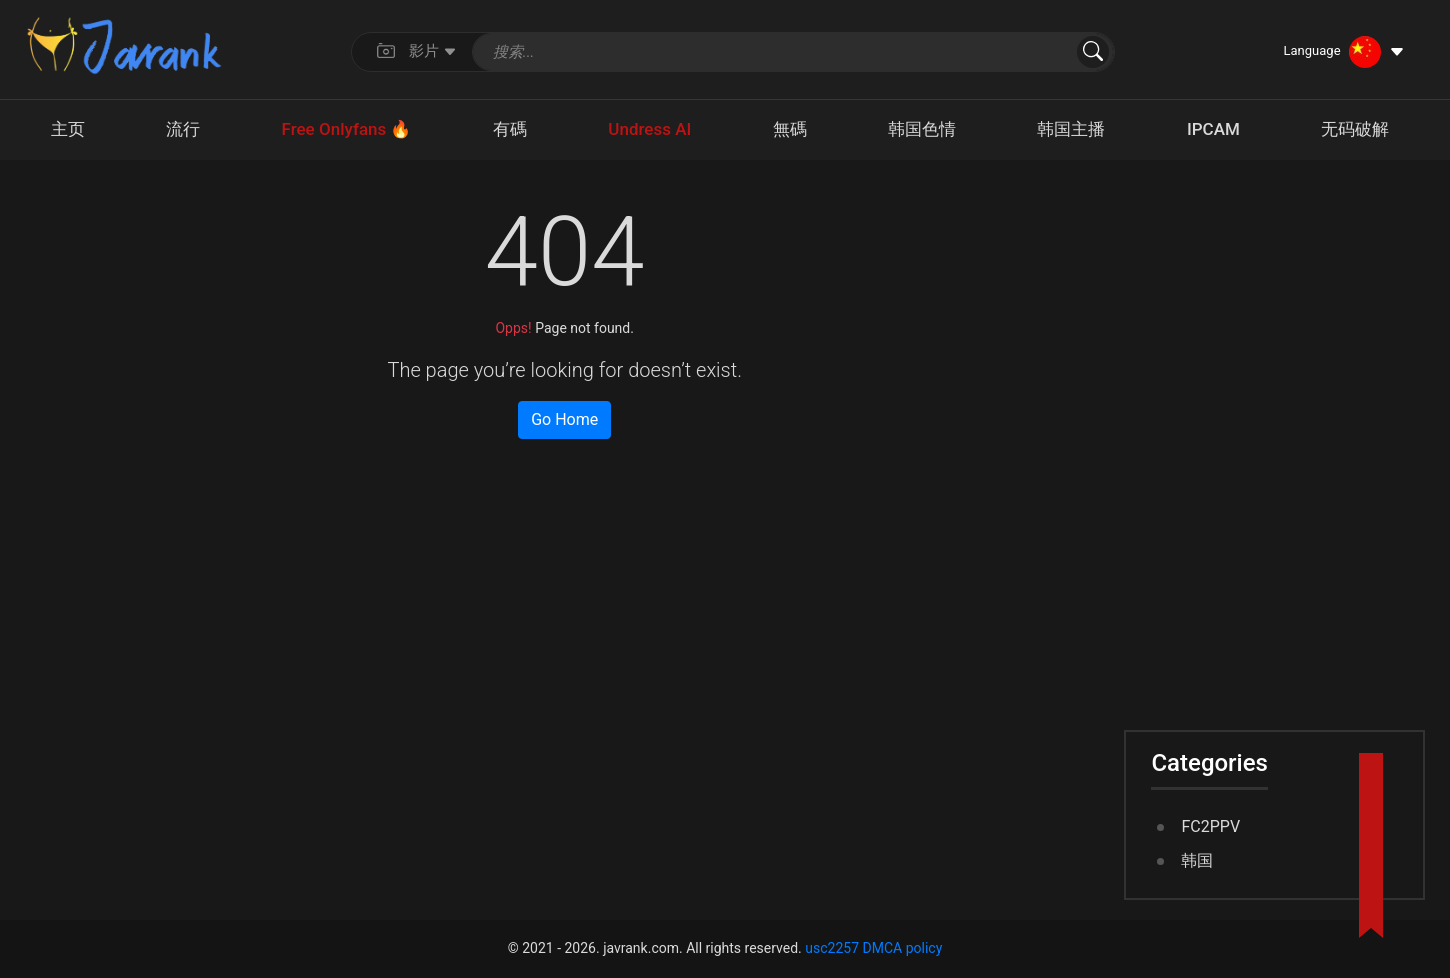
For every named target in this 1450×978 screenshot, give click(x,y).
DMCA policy (903, 948)
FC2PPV (1210, 826)
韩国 (1197, 860)
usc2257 (832, 948)
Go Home (564, 419)
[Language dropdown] (1344, 52)
